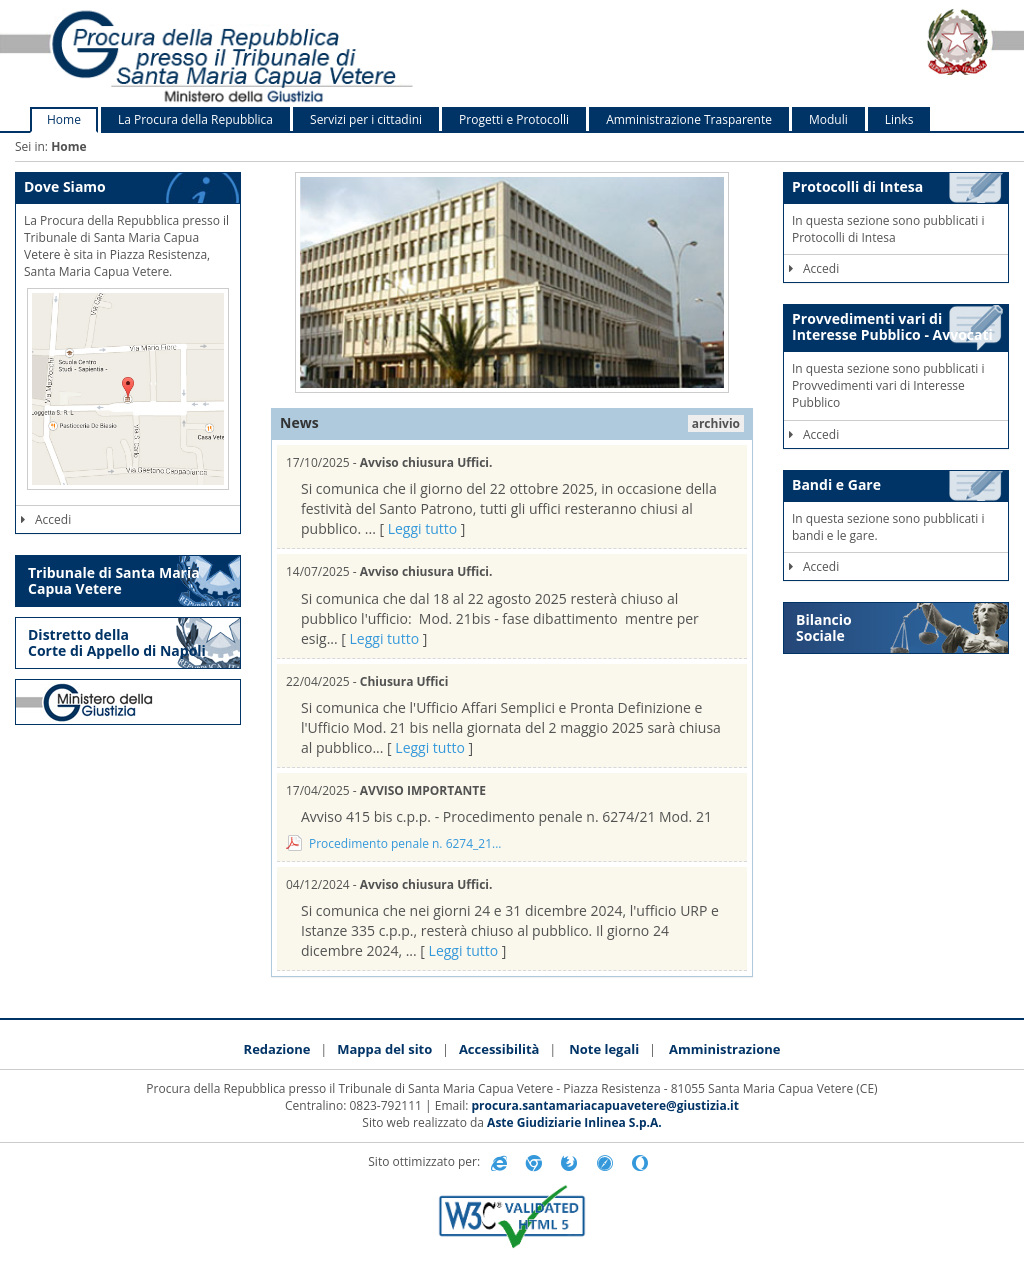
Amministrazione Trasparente (689, 119)
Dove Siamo (65, 186)
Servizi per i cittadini (366, 119)
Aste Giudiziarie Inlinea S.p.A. (574, 1122)
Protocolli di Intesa (857, 186)
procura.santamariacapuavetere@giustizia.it (605, 1105)
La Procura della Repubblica (195, 119)
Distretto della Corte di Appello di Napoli (117, 642)
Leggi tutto (423, 528)
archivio (716, 423)
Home (64, 119)
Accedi (46, 519)
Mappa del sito (384, 1049)
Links (899, 119)
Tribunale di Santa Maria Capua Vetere (114, 580)
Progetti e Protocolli (514, 119)
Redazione (277, 1049)
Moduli (828, 119)
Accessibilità (499, 1049)
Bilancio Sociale (824, 627)
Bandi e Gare (836, 484)
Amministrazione (724, 1049)
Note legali (604, 1049)
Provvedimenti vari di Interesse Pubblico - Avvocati (892, 326)
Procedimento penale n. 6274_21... (405, 843)
